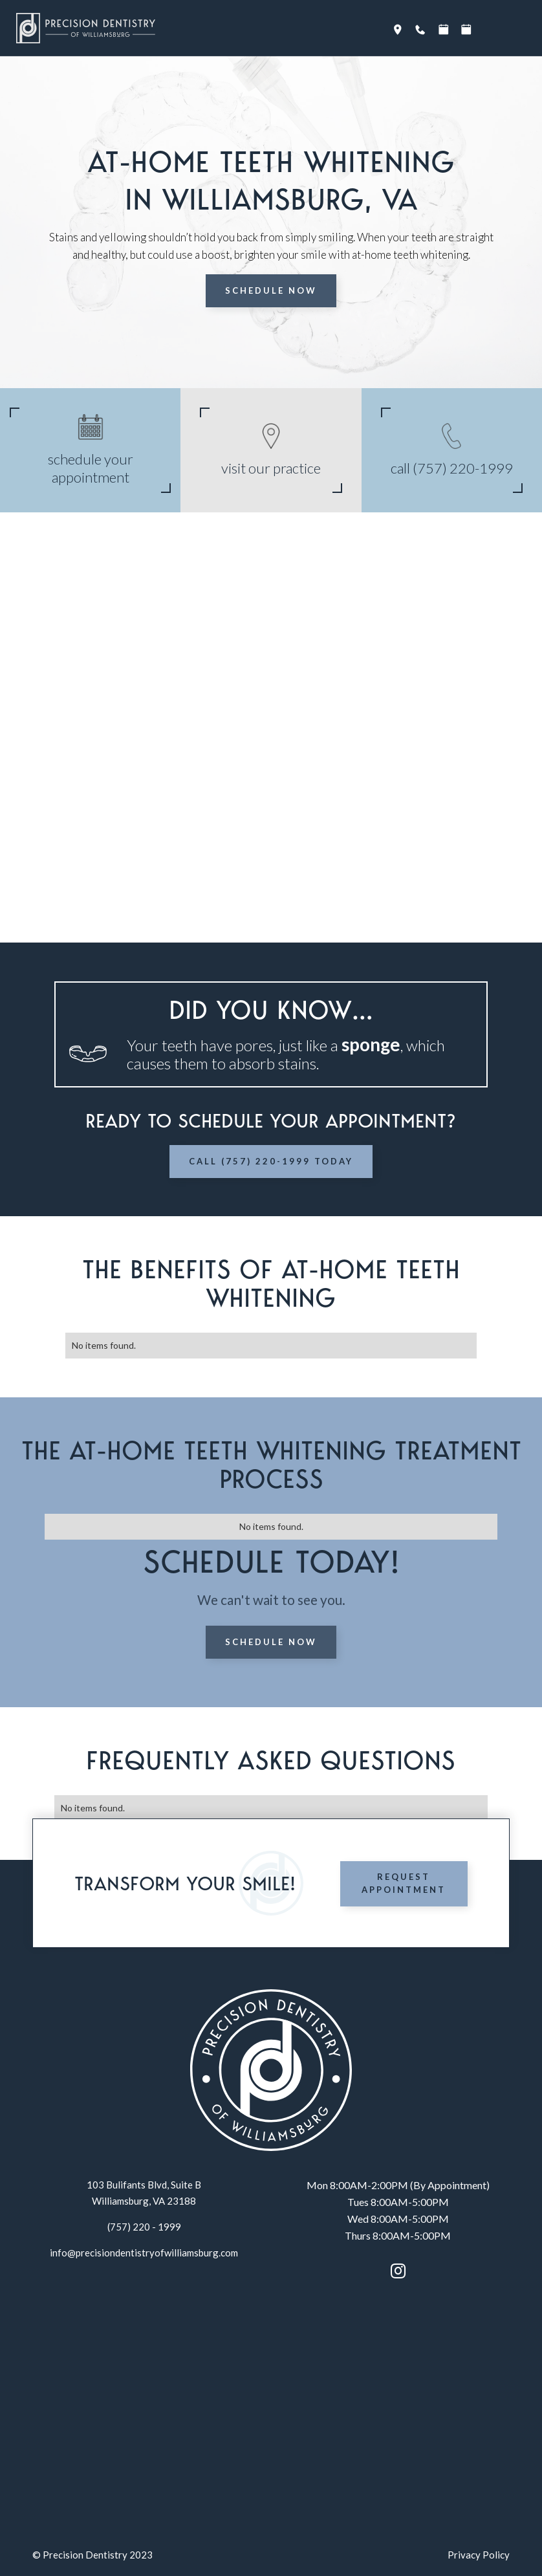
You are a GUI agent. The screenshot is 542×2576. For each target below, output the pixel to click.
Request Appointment (404, 1883)
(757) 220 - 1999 (144, 2226)
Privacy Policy (479, 2554)
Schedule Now (271, 290)
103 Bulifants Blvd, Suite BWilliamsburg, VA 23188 (144, 2193)
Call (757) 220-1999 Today (271, 1161)
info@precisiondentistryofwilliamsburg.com (144, 2252)
